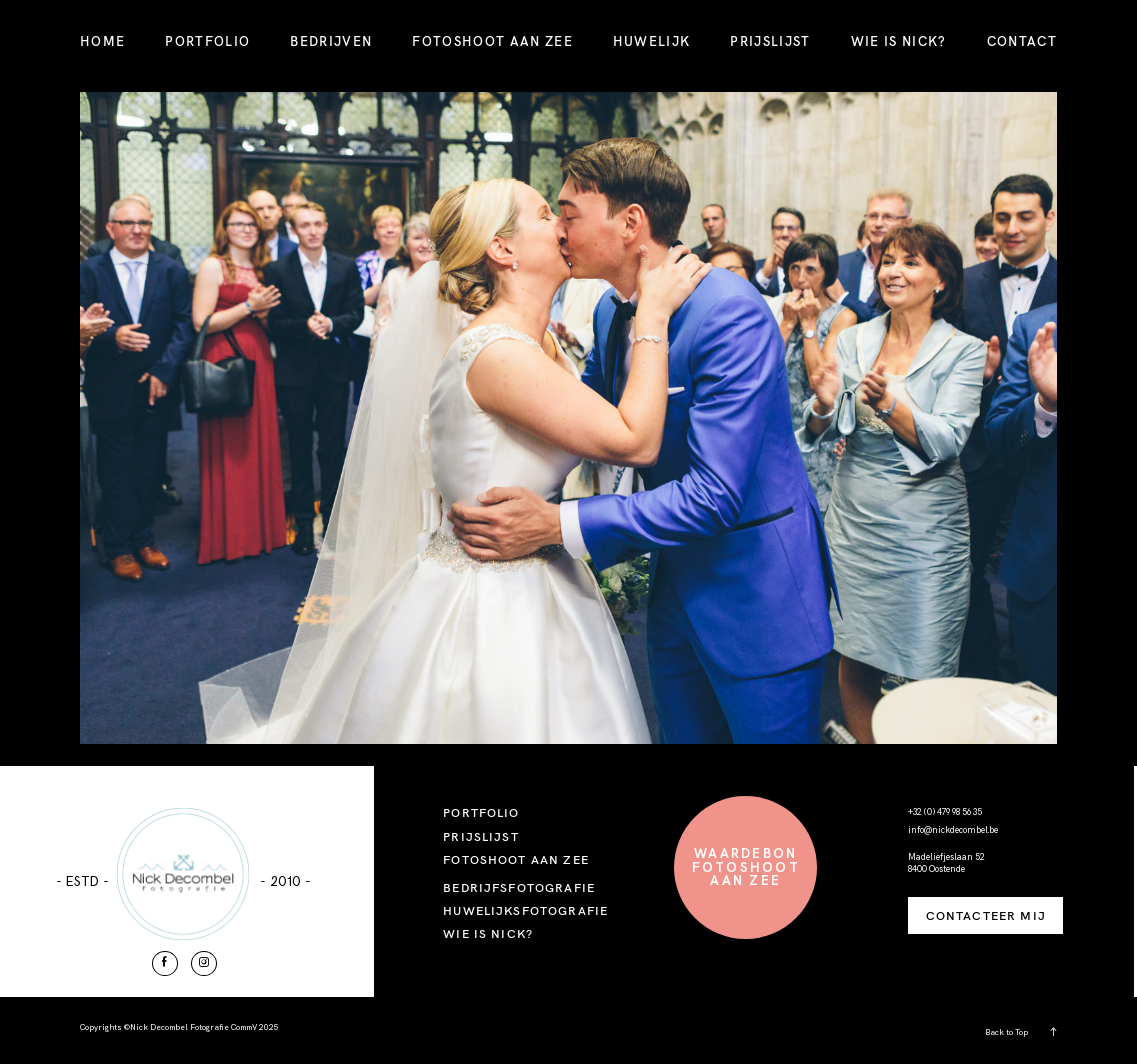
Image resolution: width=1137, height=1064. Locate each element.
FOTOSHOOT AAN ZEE (492, 41)
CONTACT (1022, 41)
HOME (102, 41)
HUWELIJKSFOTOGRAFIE (525, 910)
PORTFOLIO (207, 41)
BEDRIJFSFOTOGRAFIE (519, 887)
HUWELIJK (652, 41)
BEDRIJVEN (331, 41)
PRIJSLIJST (770, 41)
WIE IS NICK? (899, 41)
